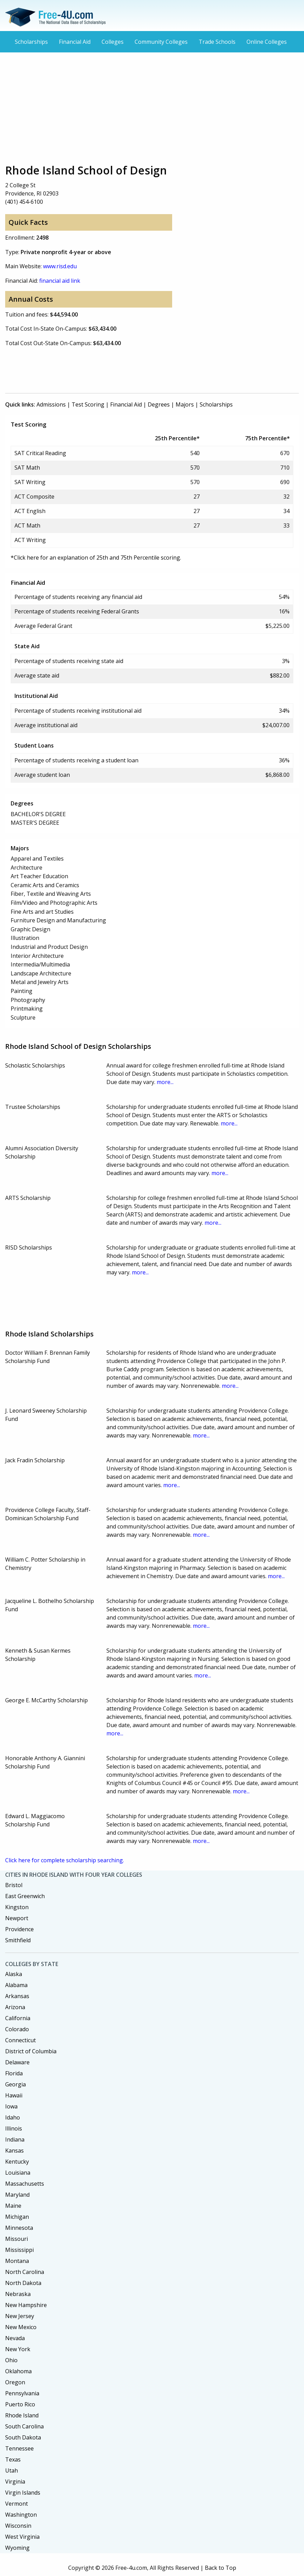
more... (165, 1082)
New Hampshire (26, 2305)
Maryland (17, 2194)
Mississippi (19, 2250)
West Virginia (22, 2536)
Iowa (11, 2106)
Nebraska (18, 2294)
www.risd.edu (60, 266)
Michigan (17, 2217)
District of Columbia (30, 2051)
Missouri (16, 2239)
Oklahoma (18, 2371)
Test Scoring (88, 404)
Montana (17, 2261)
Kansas (14, 2150)
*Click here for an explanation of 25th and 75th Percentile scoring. (96, 557)
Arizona (15, 2007)
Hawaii (13, 2095)
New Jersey (19, 2316)
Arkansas (17, 1996)
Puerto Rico (20, 2404)
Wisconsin (18, 2525)
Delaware (17, 2062)
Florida (14, 2073)
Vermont (16, 2503)
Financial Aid (75, 42)
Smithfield (18, 1940)
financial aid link (59, 280)
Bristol (13, 1885)
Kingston (17, 1907)
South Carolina (24, 2426)
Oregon (15, 2382)
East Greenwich (25, 1896)
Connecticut (20, 2040)
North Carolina (24, 2272)
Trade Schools (217, 42)
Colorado (17, 2029)
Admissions (51, 404)
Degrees (159, 404)
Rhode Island (22, 2415)
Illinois (13, 2128)
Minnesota (19, 2228)
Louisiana (17, 2172)
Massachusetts (24, 2183)
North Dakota (23, 2283)
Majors (185, 404)
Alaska (13, 1974)
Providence (19, 1929)
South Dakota (23, 2437)
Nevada (15, 2338)
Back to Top (220, 2568)
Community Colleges (161, 42)
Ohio (11, 2360)
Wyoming (17, 2548)
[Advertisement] (152, 107)
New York (17, 2349)
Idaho (12, 2117)
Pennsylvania (22, 2393)
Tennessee (19, 2448)
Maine (13, 2205)
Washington (21, 2514)
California (17, 2018)
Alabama (16, 1985)
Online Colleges (267, 42)
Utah (11, 2470)
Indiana (14, 2139)
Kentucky (17, 2161)
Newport (16, 1918)
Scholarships (31, 42)
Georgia (15, 2084)
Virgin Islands (22, 2492)
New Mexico (20, 2327)
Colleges (113, 42)
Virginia (15, 2481)
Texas (13, 2459)
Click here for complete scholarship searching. (64, 1860)
